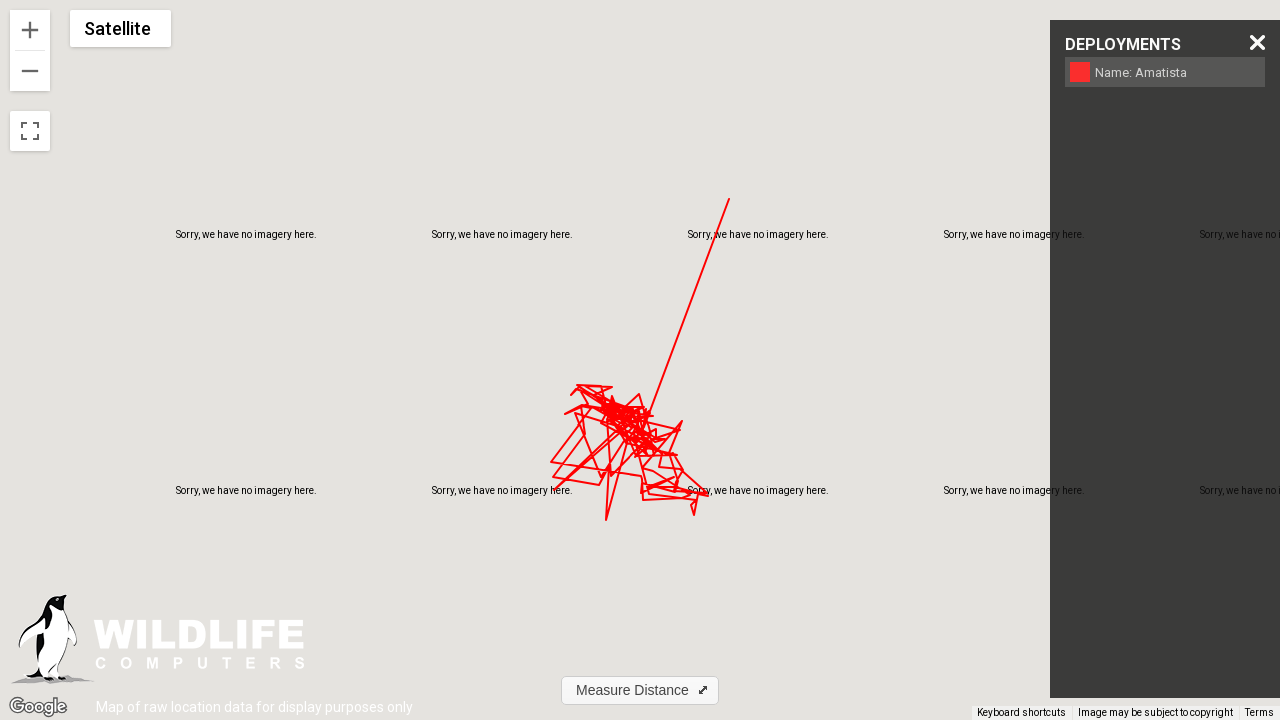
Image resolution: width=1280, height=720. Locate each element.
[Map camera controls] (1250, 676)
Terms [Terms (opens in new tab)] (1259, 712)
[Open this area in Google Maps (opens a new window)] (38, 707)
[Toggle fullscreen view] (30, 131)
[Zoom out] (30, 71)
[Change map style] (120, 28)
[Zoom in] (30, 30)
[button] (640, 690)
